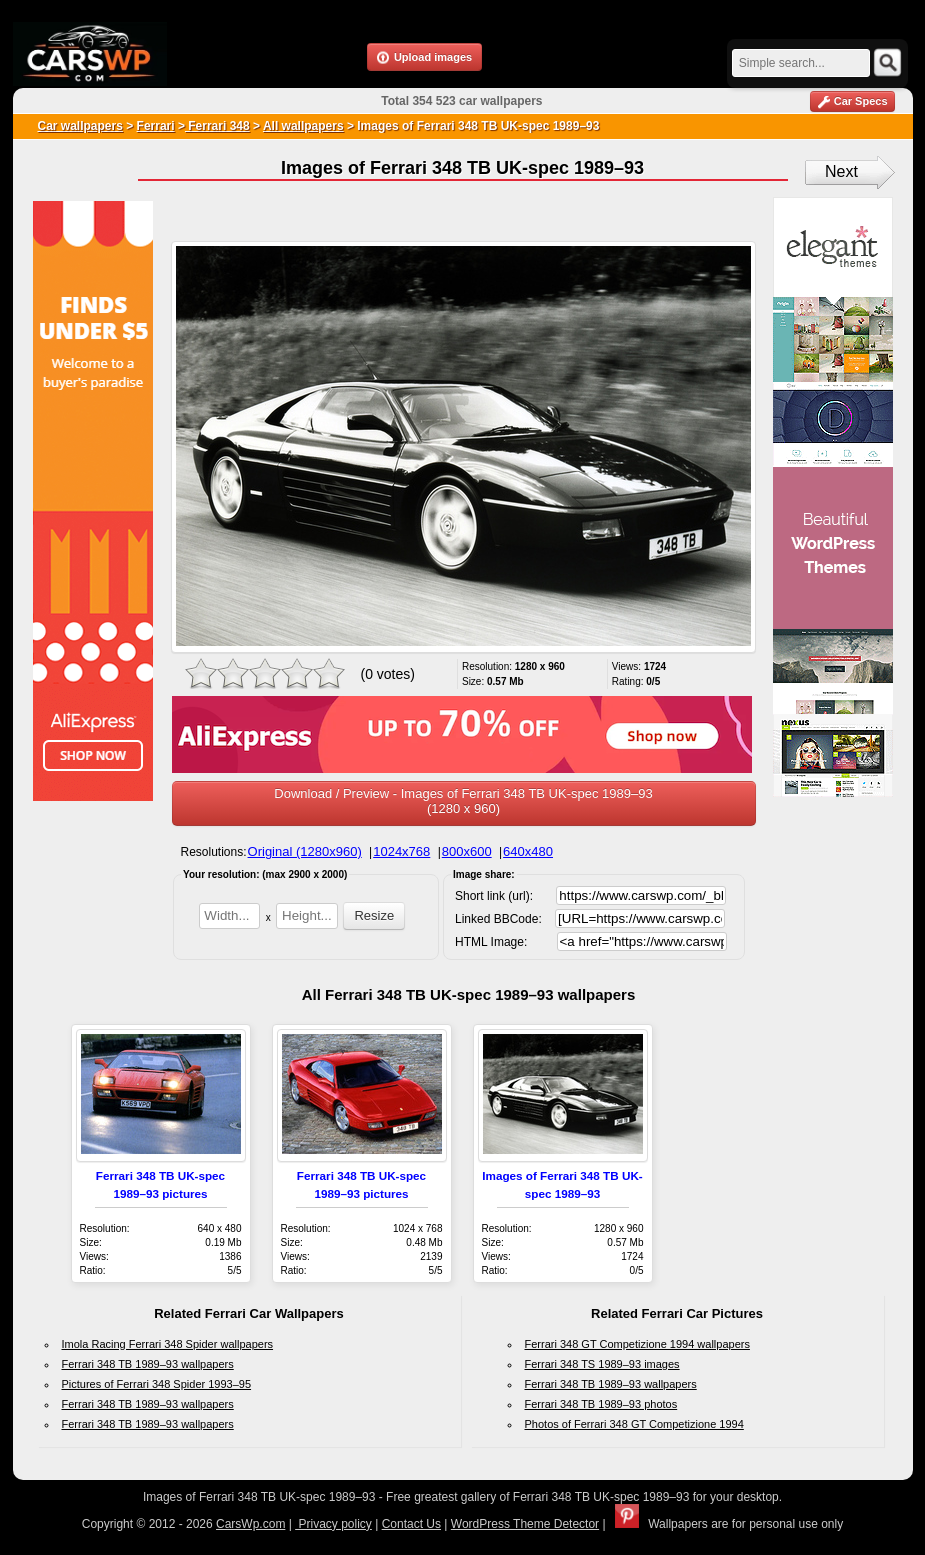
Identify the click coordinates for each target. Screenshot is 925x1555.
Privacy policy (333, 1524)
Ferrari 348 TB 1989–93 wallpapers (148, 1364)
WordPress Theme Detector (525, 1524)
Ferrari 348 (217, 126)
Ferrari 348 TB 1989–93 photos (601, 1404)
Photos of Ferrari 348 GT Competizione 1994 (634, 1424)
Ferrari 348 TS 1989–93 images (602, 1364)
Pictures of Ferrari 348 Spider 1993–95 (157, 1384)
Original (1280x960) (305, 851)
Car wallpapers (80, 126)
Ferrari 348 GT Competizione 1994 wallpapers (637, 1344)
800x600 (467, 851)
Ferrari (156, 126)
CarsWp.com (250, 1524)
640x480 (528, 851)
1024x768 (401, 851)
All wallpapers (303, 126)
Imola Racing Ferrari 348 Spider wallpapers (168, 1344)
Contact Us (411, 1524)
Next (841, 171)
